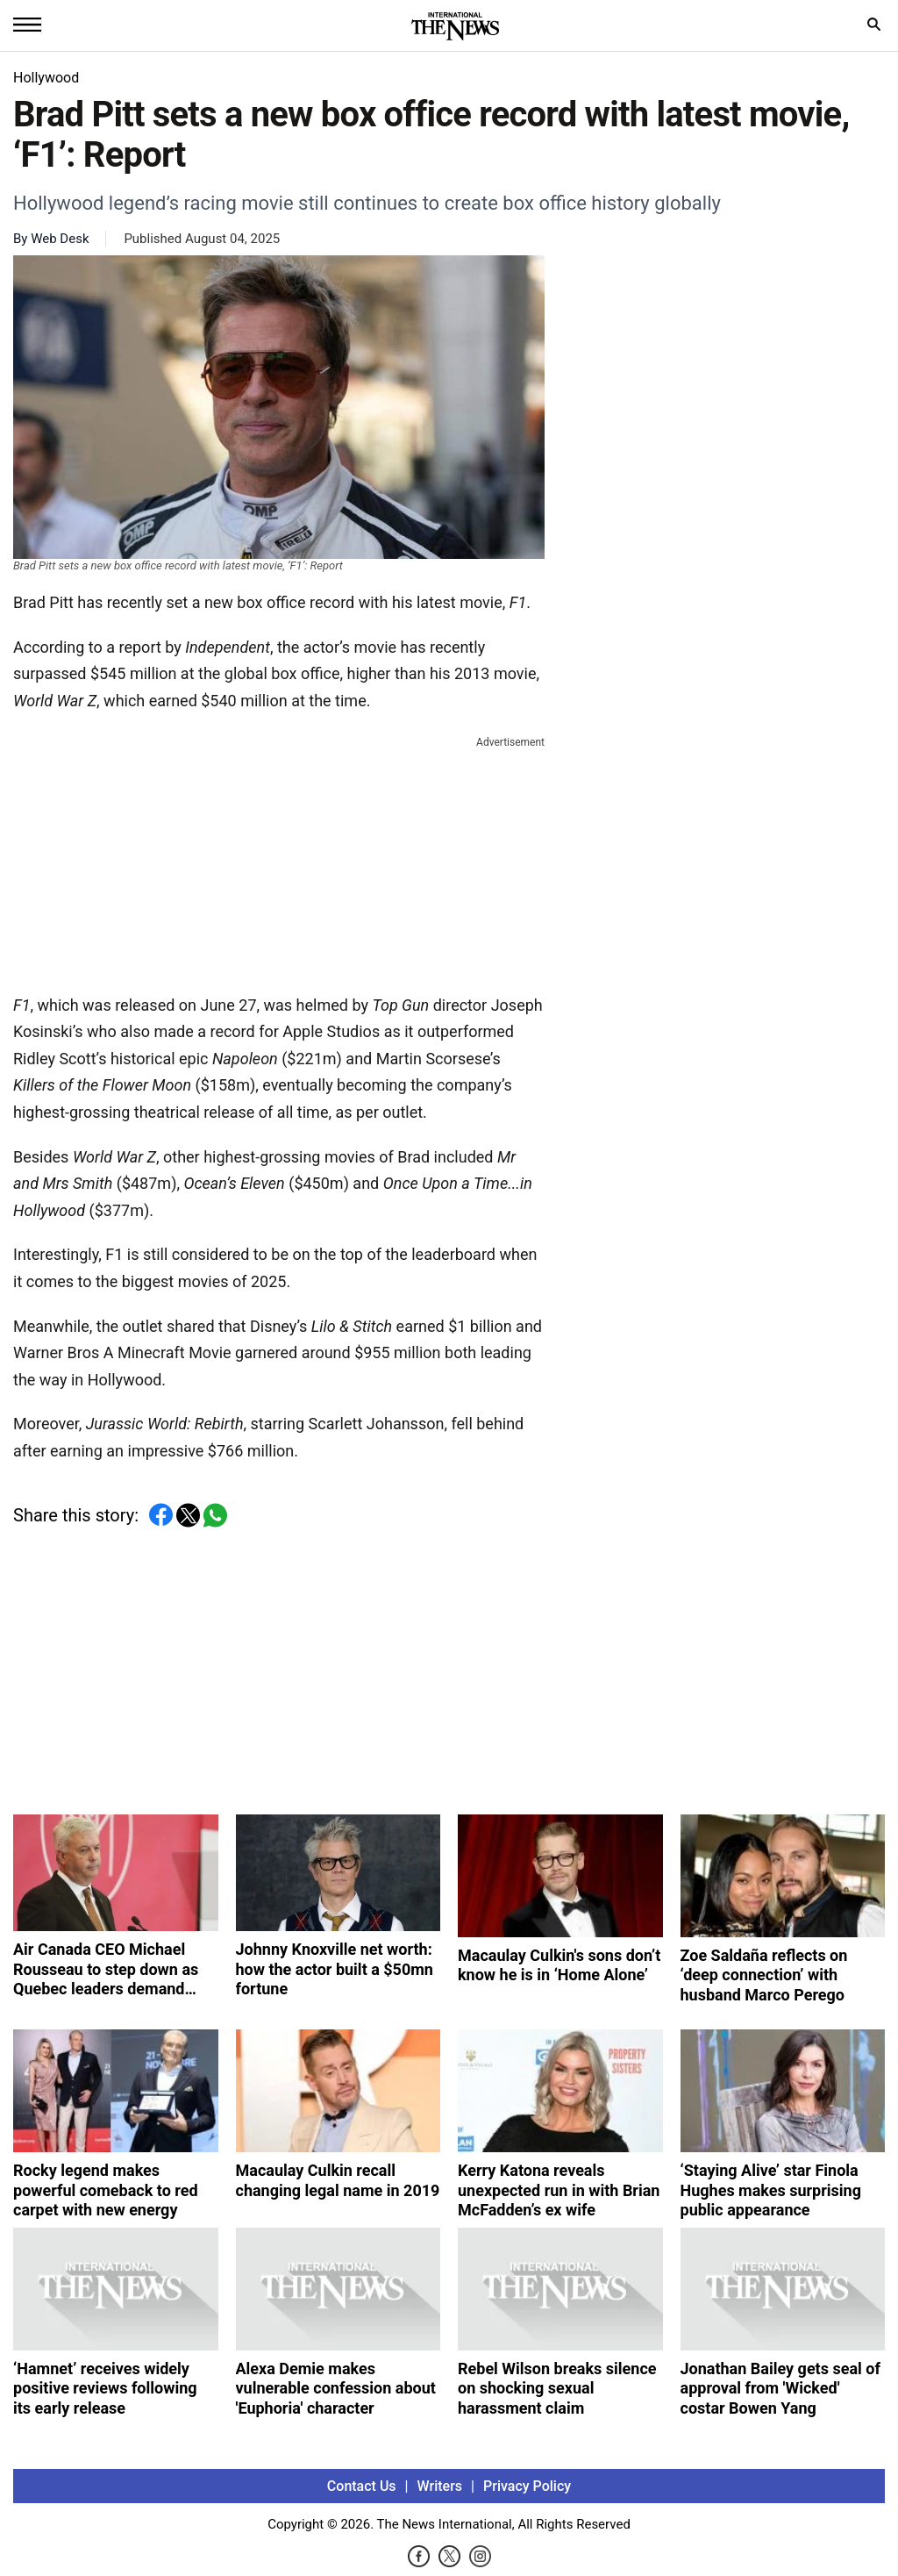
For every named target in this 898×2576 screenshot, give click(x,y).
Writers (439, 2486)
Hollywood (46, 77)
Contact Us (361, 2486)
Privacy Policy (527, 2486)
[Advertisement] (278, 861)
